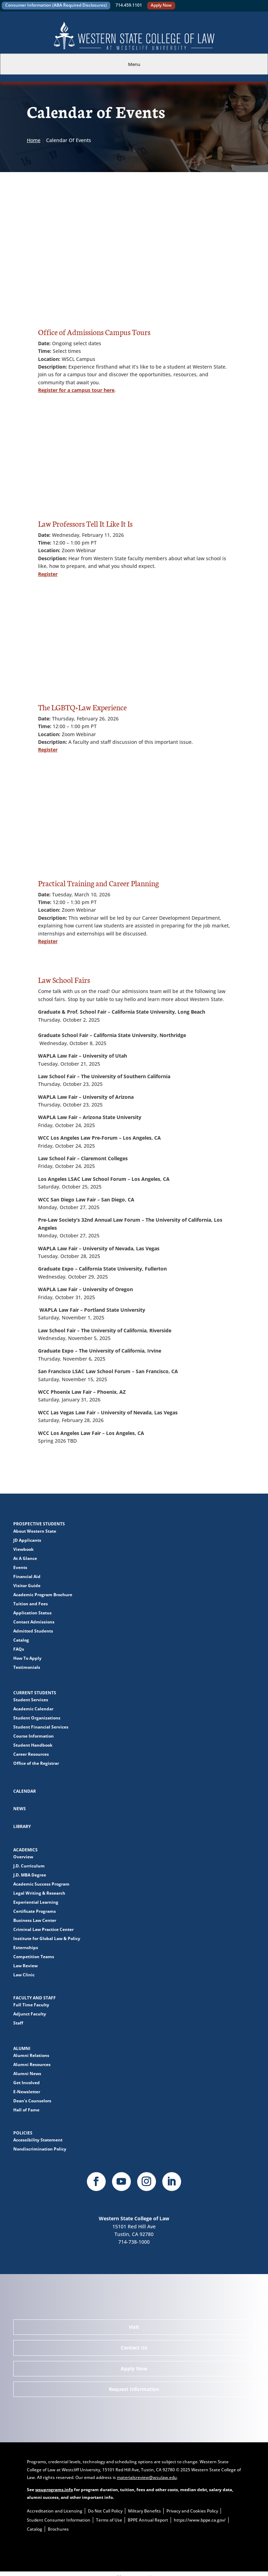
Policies (22, 2133)
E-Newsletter (26, 2092)
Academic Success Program (41, 1884)
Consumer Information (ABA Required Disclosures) (56, 5)
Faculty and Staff (34, 1998)
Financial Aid (26, 1576)
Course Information (33, 1736)
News (19, 1809)
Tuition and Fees (30, 1604)
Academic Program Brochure (42, 1595)
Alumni (21, 2048)
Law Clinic (24, 1975)
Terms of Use (109, 2520)
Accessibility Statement (37, 2140)
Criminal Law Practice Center (43, 1929)
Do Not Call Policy (105, 2511)
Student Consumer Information (58, 2520)
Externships (25, 1947)
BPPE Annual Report (148, 2520)
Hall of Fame (26, 2110)
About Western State (34, 1531)
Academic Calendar (33, 1709)
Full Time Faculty (31, 2005)
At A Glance (25, 1558)
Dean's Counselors (32, 2101)
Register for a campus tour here (76, 390)
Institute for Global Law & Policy (46, 1938)
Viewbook (23, 1549)
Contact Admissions (33, 1622)
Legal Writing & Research (39, 1893)
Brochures (58, 2529)
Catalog (21, 1640)
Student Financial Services (40, 1727)
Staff (18, 2023)
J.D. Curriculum (29, 1866)
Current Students (34, 1693)
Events (20, 1567)
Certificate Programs (34, 1911)
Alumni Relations (31, 2055)
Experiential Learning (35, 1902)
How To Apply (27, 1658)
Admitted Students (33, 1631)
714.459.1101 (129, 5)
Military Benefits (144, 2511)
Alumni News (27, 2074)
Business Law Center (34, 1920)
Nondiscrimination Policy (39, 2149)
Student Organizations (36, 1718)
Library (22, 1826)
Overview (23, 1857)
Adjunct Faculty (29, 2014)
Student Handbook (32, 1745)
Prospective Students (39, 1524)
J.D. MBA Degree (29, 1875)
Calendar (24, 1791)
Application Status (32, 1613)
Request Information (134, 2389)
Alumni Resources (32, 2064)
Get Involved (26, 2083)
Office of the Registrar (36, 1763)
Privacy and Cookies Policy (192, 2511)
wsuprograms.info (54, 2490)
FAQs (18, 1649)
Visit (134, 2327)
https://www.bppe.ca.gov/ (200, 2520)
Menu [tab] (134, 64)
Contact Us (134, 2347)
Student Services (30, 1700)
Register (48, 574)
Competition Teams (33, 1957)
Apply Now (161, 5)
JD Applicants (27, 1540)
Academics (25, 1850)
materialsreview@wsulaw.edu (147, 2477)
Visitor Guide (26, 1586)
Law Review (25, 1966)
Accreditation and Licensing (54, 2511)
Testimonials (26, 1667)
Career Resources (31, 1754)
